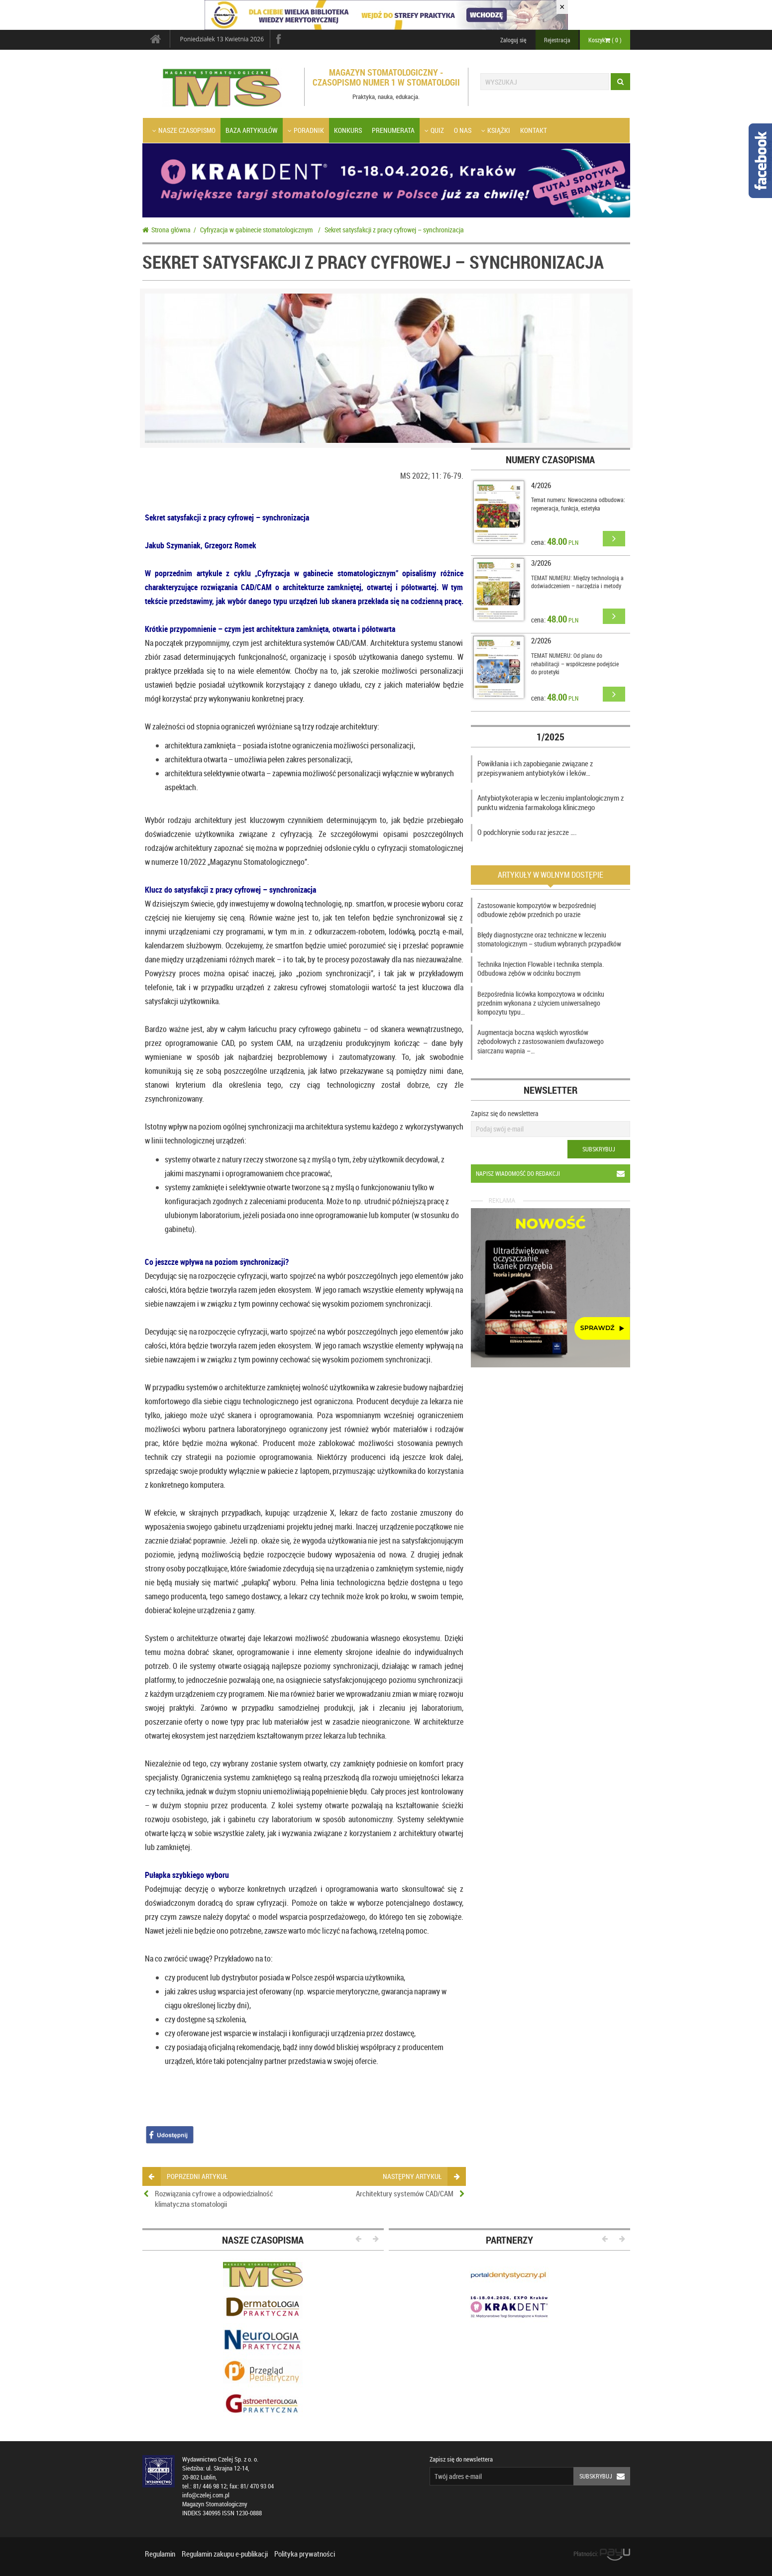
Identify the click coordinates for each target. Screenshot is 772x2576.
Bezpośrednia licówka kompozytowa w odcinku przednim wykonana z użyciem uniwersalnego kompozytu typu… (540, 1003)
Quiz (434, 130)
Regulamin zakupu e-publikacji (225, 2554)
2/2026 (541, 640)
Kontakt (533, 130)
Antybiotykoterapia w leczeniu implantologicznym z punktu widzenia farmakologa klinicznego (550, 803)
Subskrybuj (598, 1149)
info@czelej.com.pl (205, 2495)
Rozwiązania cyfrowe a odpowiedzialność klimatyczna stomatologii (214, 2198)
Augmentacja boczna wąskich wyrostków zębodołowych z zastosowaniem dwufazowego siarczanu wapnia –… (540, 1041)
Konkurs (348, 130)
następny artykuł (421, 2176)
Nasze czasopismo (184, 130)
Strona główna (166, 229)
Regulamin (160, 2554)
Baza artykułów (251, 130)
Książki (495, 130)
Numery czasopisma (550, 459)
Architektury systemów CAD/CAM (404, 2193)
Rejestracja (557, 40)
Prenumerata (393, 130)
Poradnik (306, 130)
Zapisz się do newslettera (505, 1113)
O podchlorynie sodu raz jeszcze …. (527, 832)
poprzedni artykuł (187, 2176)
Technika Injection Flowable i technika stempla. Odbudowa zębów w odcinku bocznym (540, 968)
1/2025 (550, 736)
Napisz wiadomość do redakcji (553, 1173)
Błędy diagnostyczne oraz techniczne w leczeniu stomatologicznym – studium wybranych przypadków (549, 939)
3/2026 (541, 563)
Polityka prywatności (304, 2554)
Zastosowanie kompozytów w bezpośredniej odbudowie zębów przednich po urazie (536, 910)
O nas (462, 130)
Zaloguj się (513, 40)
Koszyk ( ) (605, 40)
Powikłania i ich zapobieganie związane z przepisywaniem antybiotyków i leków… (535, 768)
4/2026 (541, 485)
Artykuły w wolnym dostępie (550, 874)
